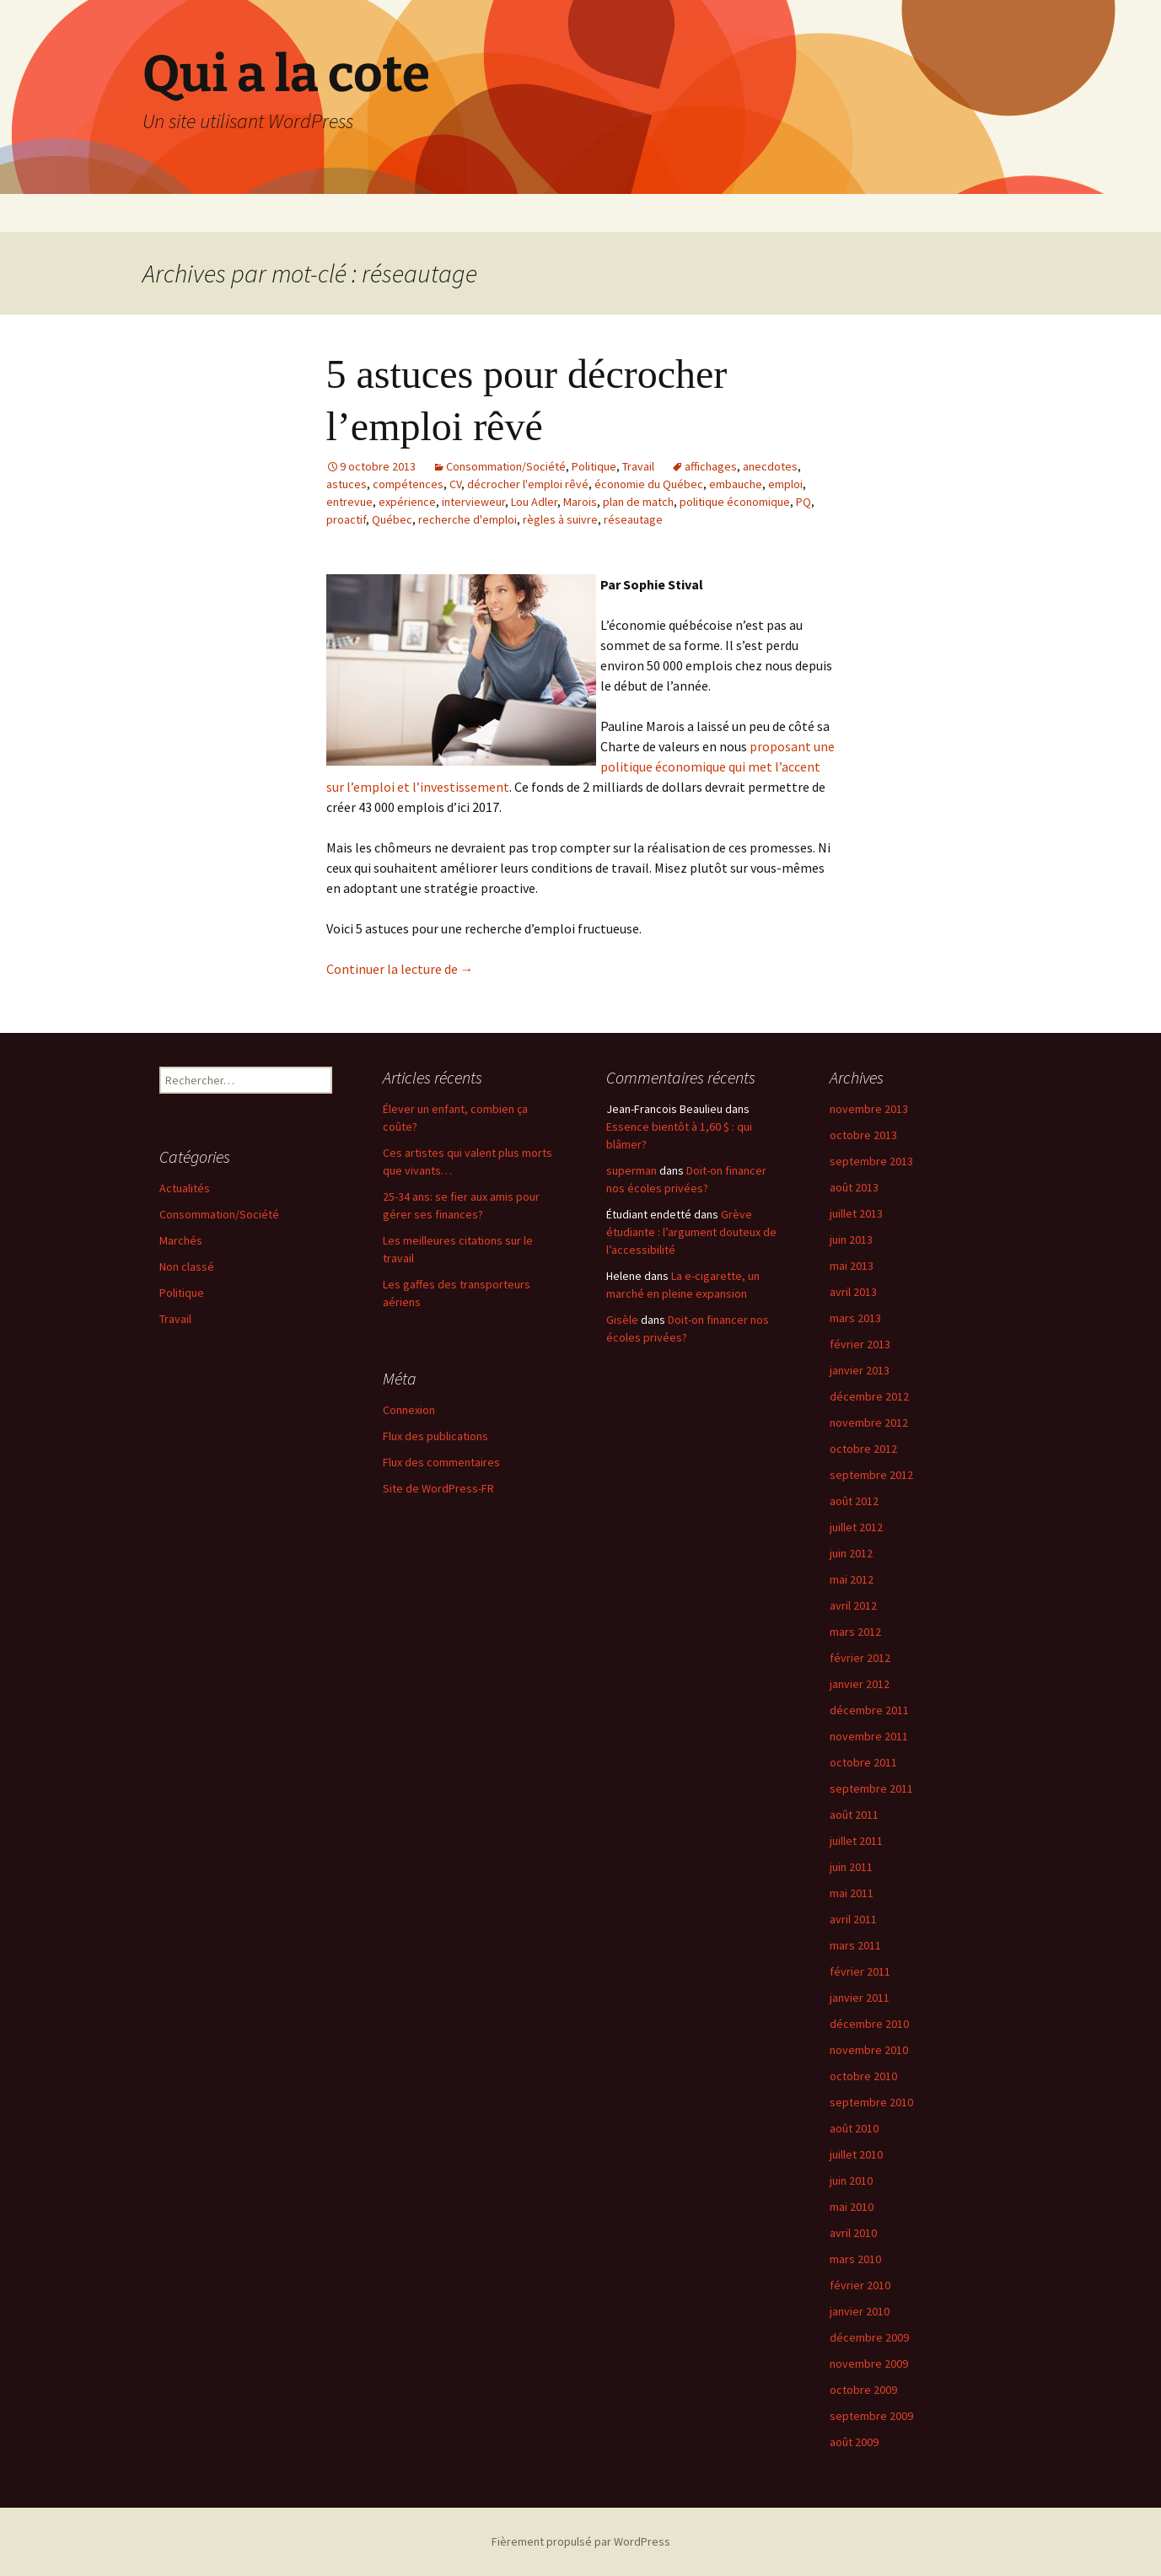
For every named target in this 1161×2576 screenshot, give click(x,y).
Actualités (184, 1188)
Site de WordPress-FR (438, 1488)
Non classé (186, 1266)
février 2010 (860, 2285)
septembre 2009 (871, 2415)
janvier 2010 (860, 2311)
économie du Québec (648, 484)
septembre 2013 (871, 1161)
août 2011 (854, 1814)
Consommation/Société (506, 466)
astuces (346, 484)
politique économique (735, 501)
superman (631, 1170)
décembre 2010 (869, 2023)
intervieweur (473, 501)
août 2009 (854, 2442)
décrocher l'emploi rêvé (528, 484)
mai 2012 (851, 1579)
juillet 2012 (856, 1527)
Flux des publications (435, 1436)
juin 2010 (851, 2180)
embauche (735, 484)
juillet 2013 (856, 1213)
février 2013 (860, 1344)
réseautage (633, 519)
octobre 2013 (863, 1135)
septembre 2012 (871, 1474)
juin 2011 (851, 1866)
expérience (407, 501)
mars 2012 (855, 1631)
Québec (392, 519)
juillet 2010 (856, 2154)
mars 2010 (855, 2259)
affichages (711, 466)
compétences (408, 484)
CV (455, 484)
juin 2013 (851, 1239)
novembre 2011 (869, 1736)
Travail (638, 466)
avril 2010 (853, 2232)
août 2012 (854, 1500)
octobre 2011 (863, 1762)
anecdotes (770, 466)
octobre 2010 (863, 2076)
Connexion (409, 1409)
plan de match (638, 501)
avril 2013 (853, 1291)
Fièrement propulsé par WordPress (581, 2541)
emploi (785, 484)
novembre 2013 (869, 1108)
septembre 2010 (871, 2102)
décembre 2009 (869, 2337)
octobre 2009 (863, 2389)
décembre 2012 (869, 1396)
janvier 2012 (860, 1683)
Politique (594, 466)
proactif (346, 519)
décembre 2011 (869, 1710)
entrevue (349, 501)
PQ (803, 501)
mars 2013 (855, 1318)
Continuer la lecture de (400, 968)
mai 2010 (851, 2206)
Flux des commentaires (441, 1462)
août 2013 (854, 1187)
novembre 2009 (869, 2363)
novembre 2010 (869, 2049)
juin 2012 (851, 1553)
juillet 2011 (856, 1840)
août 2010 (854, 2128)
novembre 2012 (869, 1422)
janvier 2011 (860, 1997)
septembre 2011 (871, 1788)
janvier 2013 (860, 1370)
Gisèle (622, 1319)
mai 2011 (851, 1893)
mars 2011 (855, 1945)
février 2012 (860, 1657)
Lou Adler (534, 501)
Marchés (180, 1240)
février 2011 (860, 1971)
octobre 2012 (863, 1448)
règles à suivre (560, 519)
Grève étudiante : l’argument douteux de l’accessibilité (691, 1232)
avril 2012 (853, 1605)
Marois (580, 501)
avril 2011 (853, 1919)
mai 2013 (851, 1265)
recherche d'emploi (467, 519)
